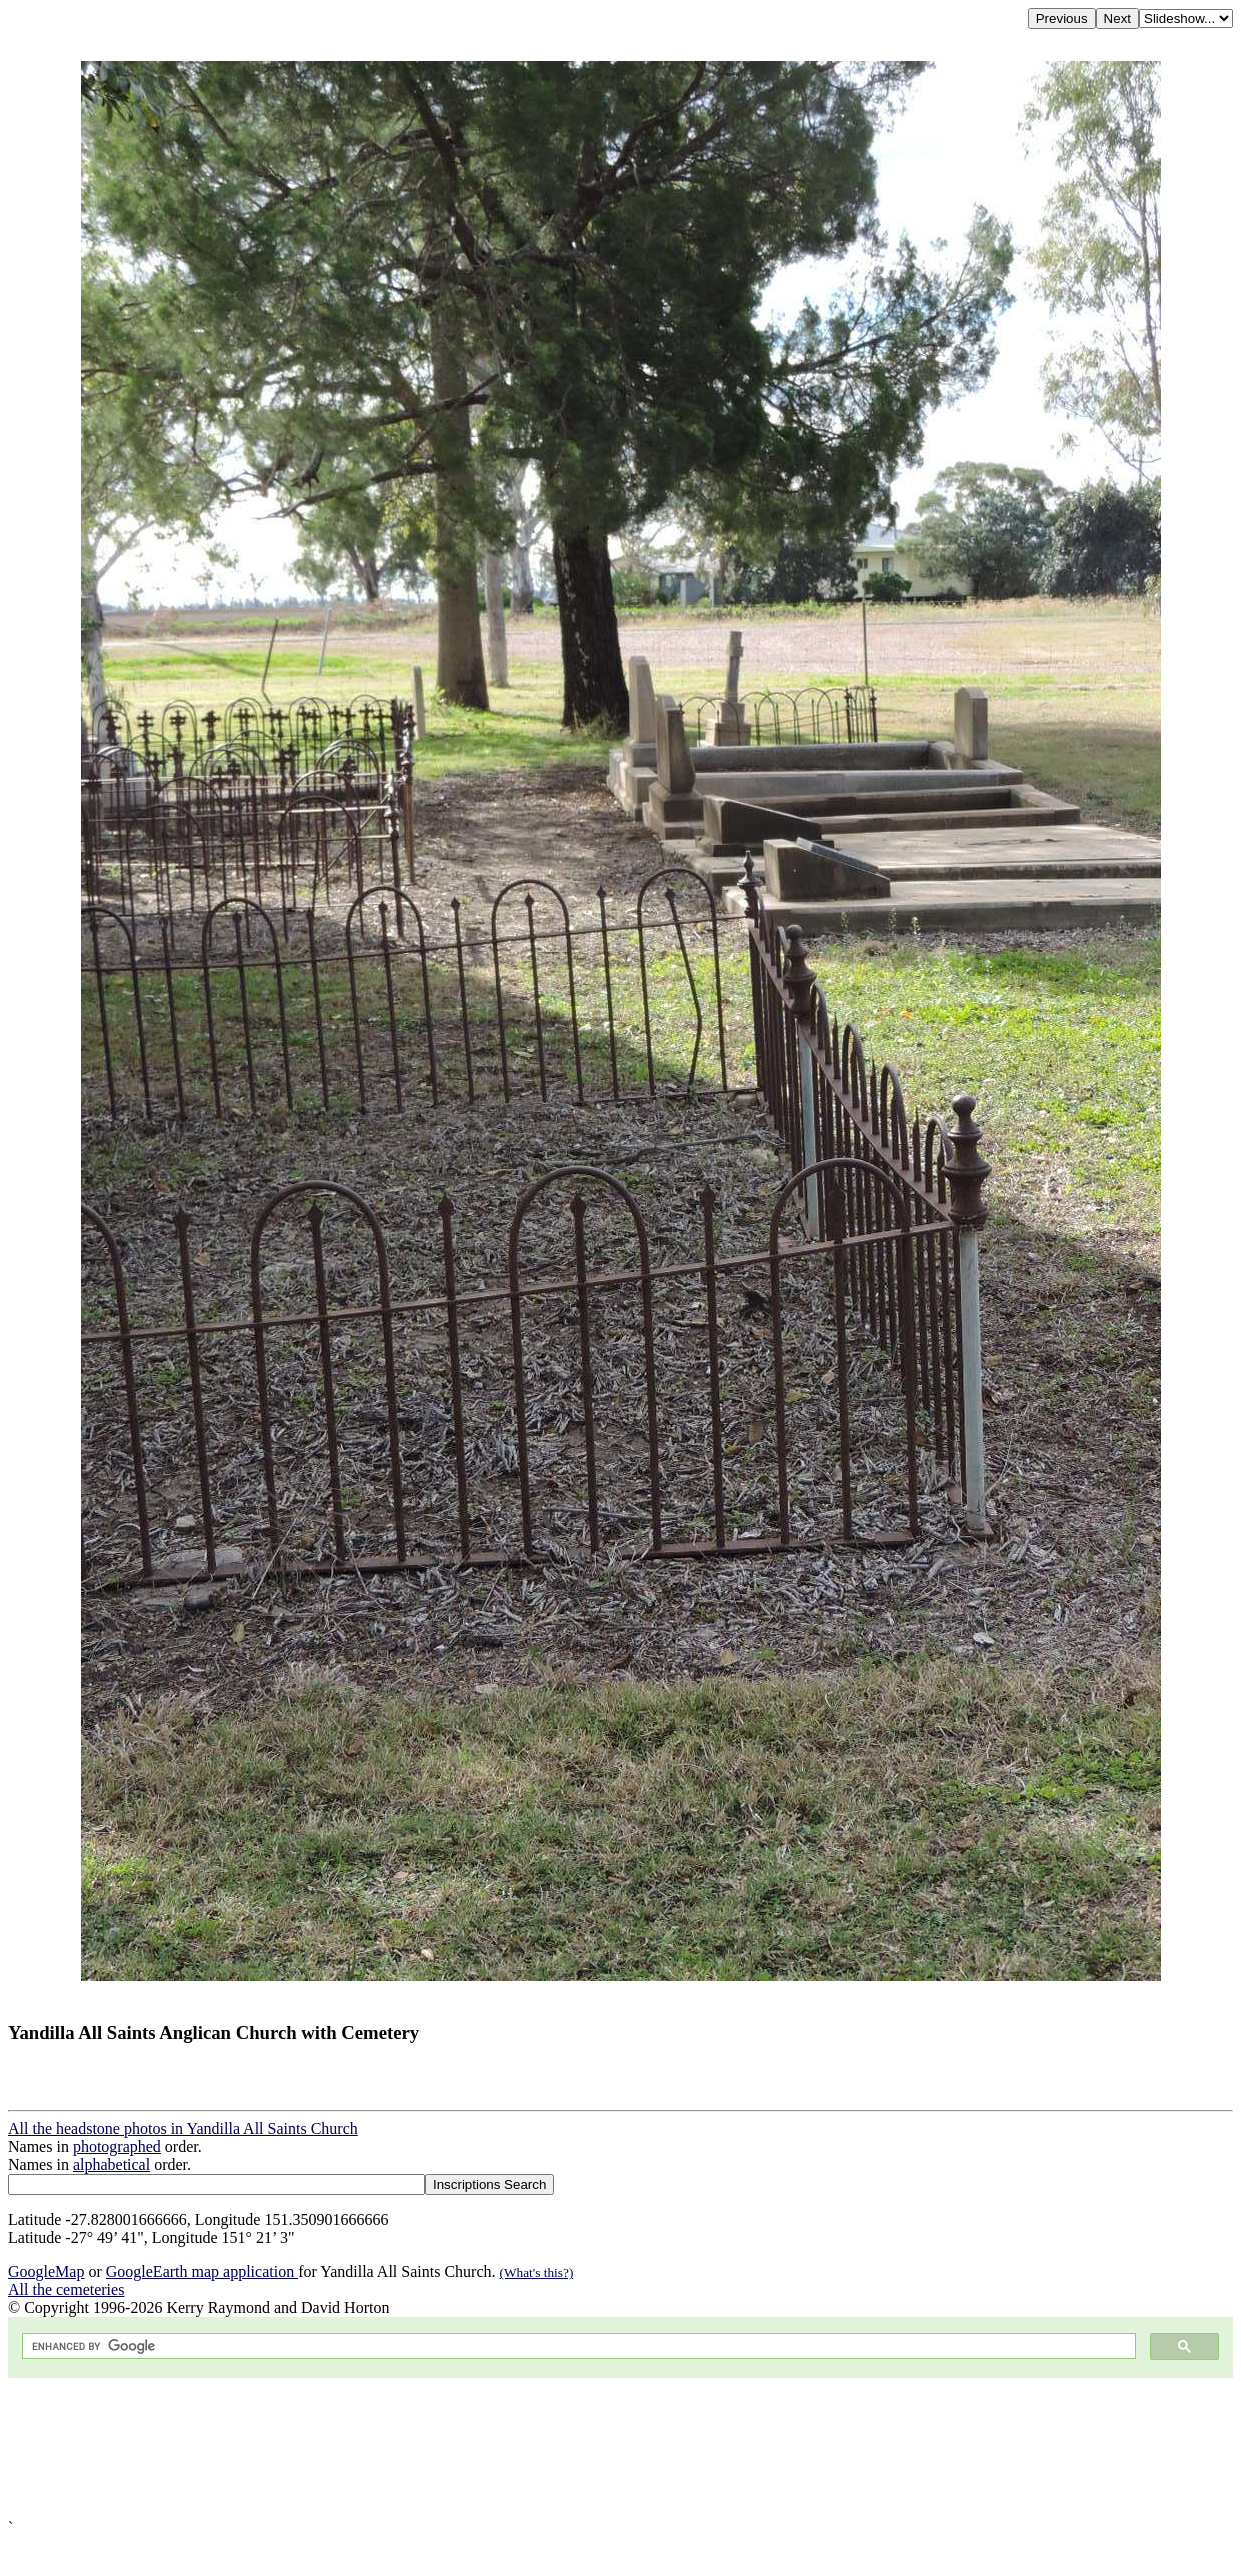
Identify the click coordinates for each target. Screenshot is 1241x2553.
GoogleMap (46, 2271)
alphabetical (111, 2164)
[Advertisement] (608, 2448)
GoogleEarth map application (202, 2271)
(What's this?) (537, 2272)
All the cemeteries (66, 2289)
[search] (577, 2346)
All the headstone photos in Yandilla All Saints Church (183, 2128)
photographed (117, 2146)
